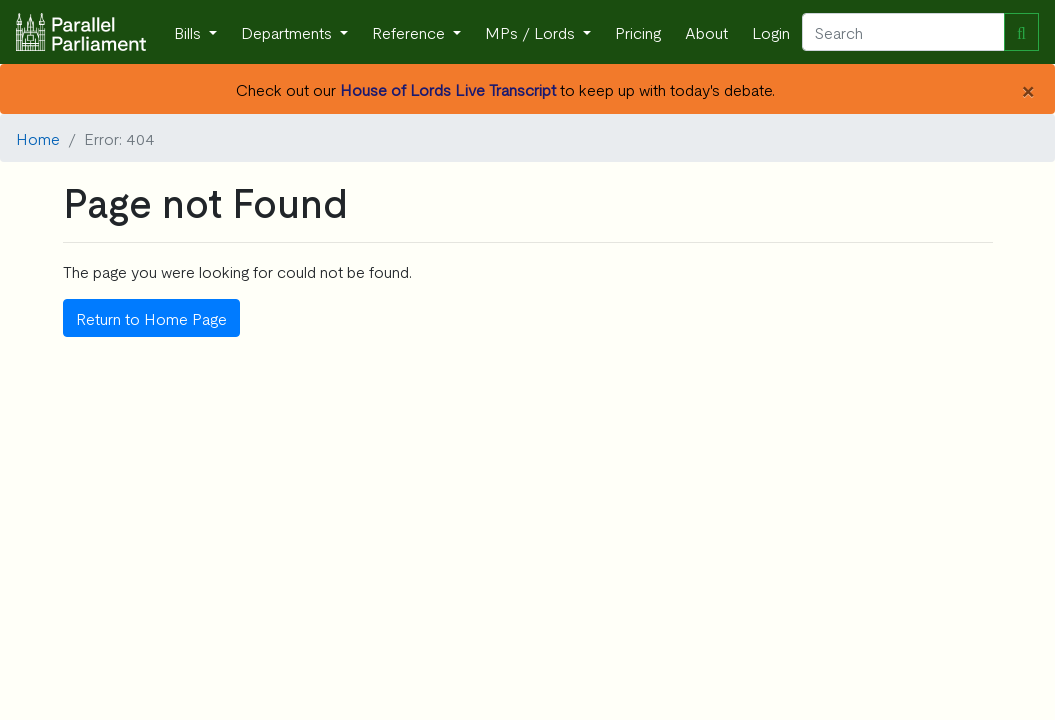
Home (38, 138)
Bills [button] (189, 32)
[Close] (1027, 89)
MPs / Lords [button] (532, 32)
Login (771, 32)
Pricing (638, 32)
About (706, 32)
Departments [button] (288, 32)
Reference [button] (410, 32)
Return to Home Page (151, 318)
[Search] (903, 32)
